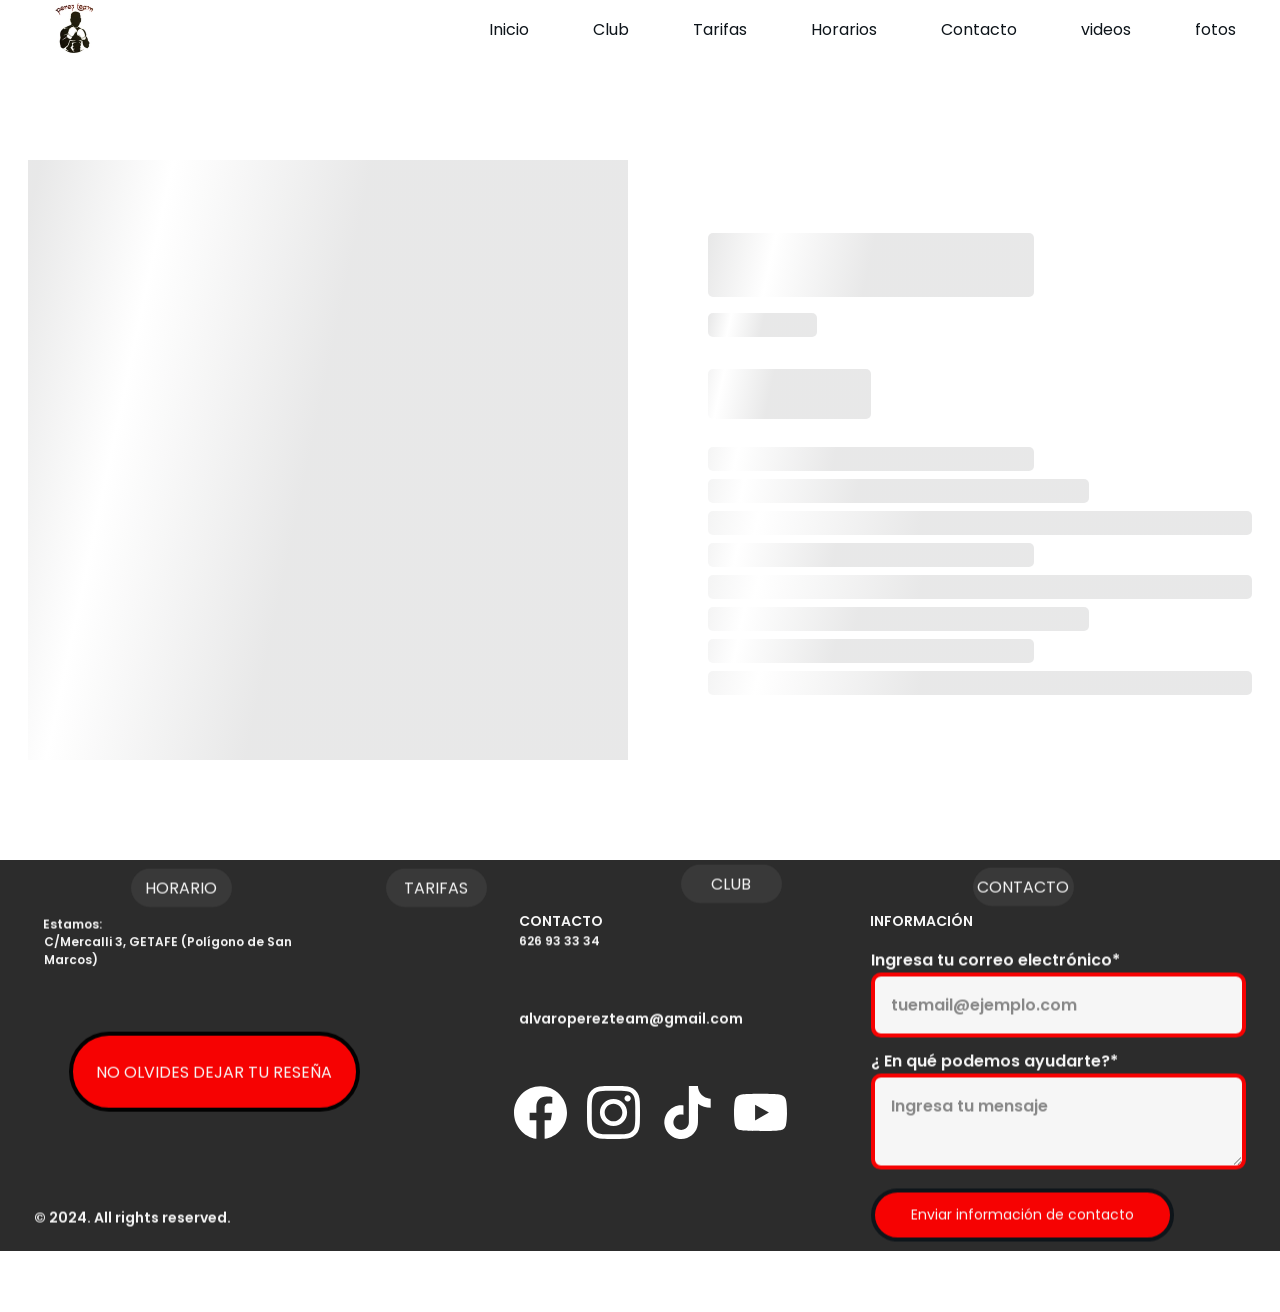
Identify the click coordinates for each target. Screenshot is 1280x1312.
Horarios (844, 29)
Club (611, 29)
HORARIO (181, 891)
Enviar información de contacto (1022, 1244)
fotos (1215, 29)
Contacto (979, 29)
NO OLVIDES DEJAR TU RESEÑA (214, 1079)
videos (1106, 29)
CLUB (731, 887)
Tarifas (720, 29)
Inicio (509, 29)
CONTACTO (1023, 890)
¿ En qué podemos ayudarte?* (994, 1090)
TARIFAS (436, 891)
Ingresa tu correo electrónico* (995, 989)
